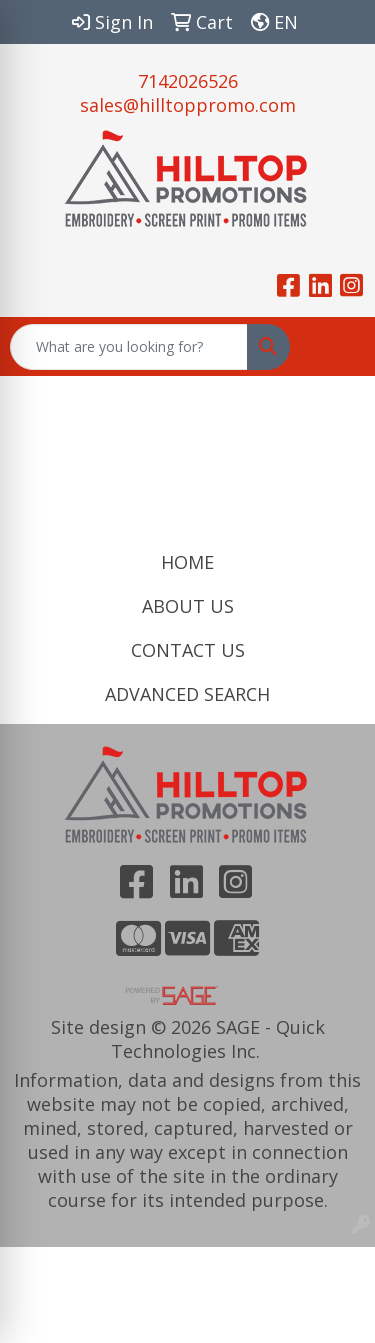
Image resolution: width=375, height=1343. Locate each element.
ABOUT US (188, 606)
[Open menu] (335, 347)
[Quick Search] (129, 347)
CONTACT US (188, 650)
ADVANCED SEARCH (187, 694)
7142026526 (188, 81)
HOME (187, 562)
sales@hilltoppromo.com (188, 105)
